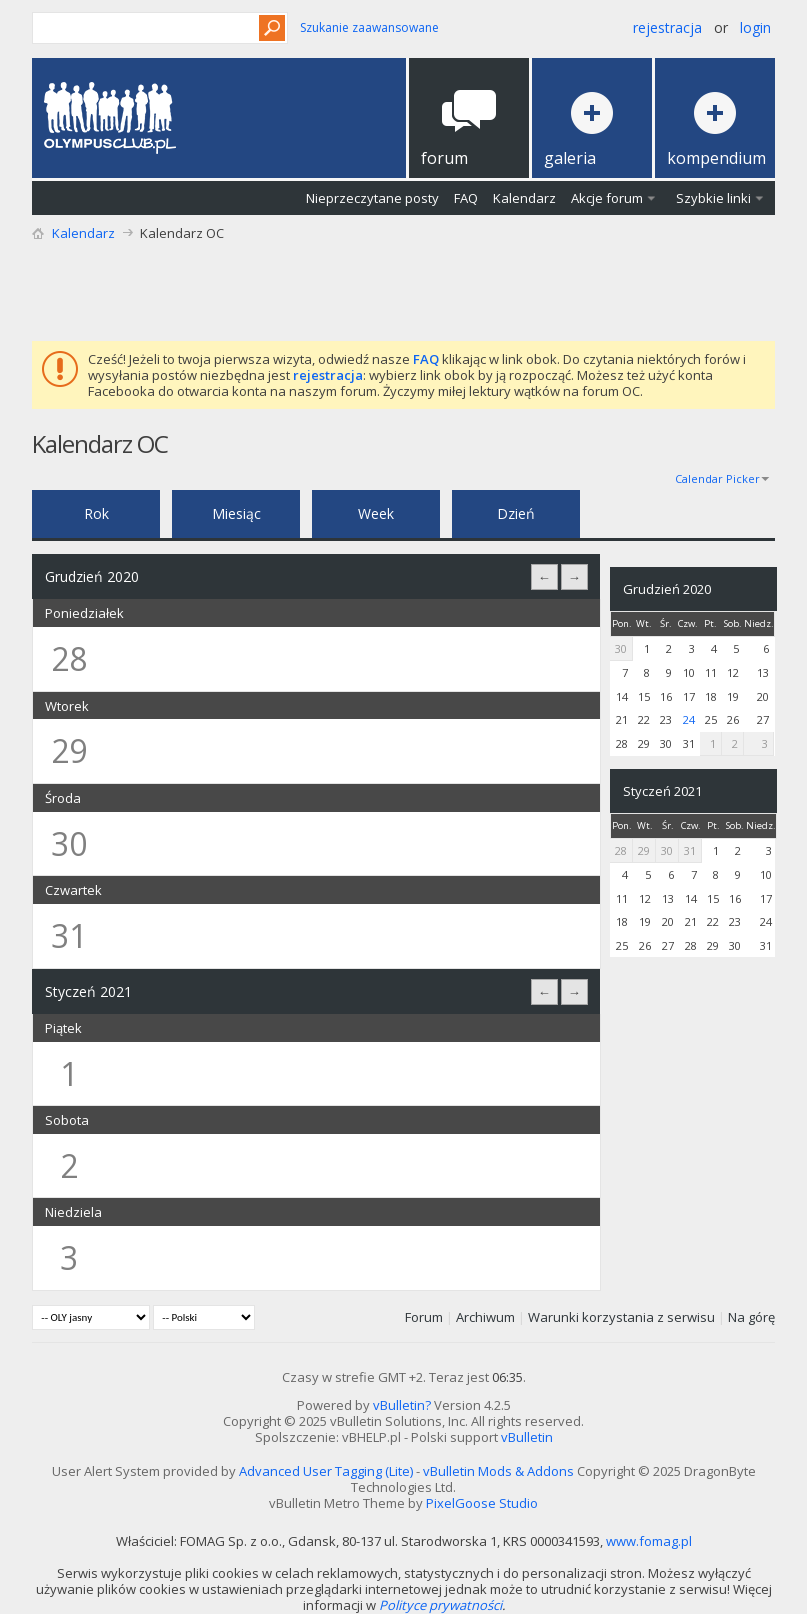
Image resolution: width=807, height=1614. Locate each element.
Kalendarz (524, 198)
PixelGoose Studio (482, 1503)
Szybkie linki (713, 198)
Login (755, 27)
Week (376, 513)
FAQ (466, 198)
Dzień (516, 513)
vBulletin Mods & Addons (498, 1471)
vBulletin (527, 1437)
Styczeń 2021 (662, 791)
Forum (424, 1317)
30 (621, 648)
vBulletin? (402, 1405)
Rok (96, 513)
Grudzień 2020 (667, 589)
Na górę (751, 1317)
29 (644, 850)
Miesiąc (236, 513)
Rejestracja (667, 27)
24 (689, 719)
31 (690, 850)
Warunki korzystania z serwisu (621, 1317)
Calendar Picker (717, 478)
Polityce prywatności (440, 1605)
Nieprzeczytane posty (372, 198)
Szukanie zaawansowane (369, 27)
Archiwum (485, 1317)
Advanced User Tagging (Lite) (326, 1471)
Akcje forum (607, 198)
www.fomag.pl (649, 1541)
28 (621, 850)
